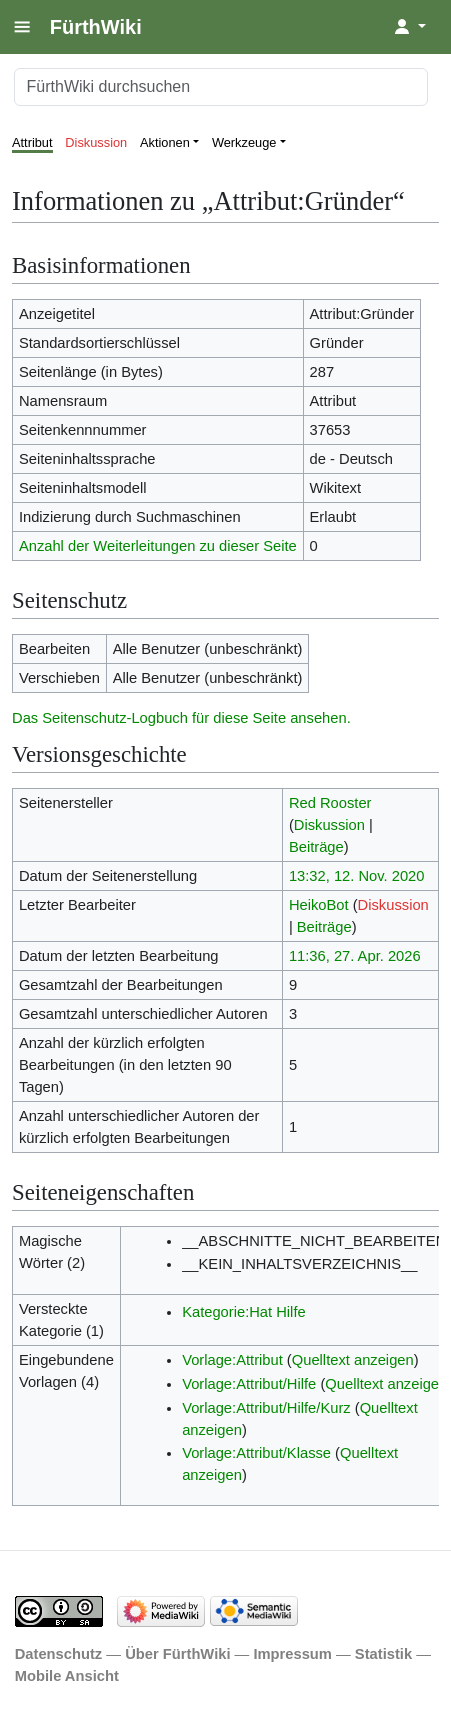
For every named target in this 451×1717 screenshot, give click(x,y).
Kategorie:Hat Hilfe (244, 1312)
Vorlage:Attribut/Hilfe (249, 1384)
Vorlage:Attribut (232, 1360)
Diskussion (96, 142)
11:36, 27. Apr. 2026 (355, 956)
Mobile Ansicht (67, 1676)
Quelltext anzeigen (353, 1360)
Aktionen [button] (165, 142)
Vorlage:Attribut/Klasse (256, 1453)
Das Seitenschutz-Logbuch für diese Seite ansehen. (181, 718)
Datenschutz (59, 1654)
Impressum (292, 1654)
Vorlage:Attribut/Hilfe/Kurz (266, 1408)
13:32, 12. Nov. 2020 (357, 876)
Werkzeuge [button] (244, 142)
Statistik (383, 1654)
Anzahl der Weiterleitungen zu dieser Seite (158, 546)
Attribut (32, 142)
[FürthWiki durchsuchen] (221, 87)
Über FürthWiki (177, 1654)
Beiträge (316, 847)
